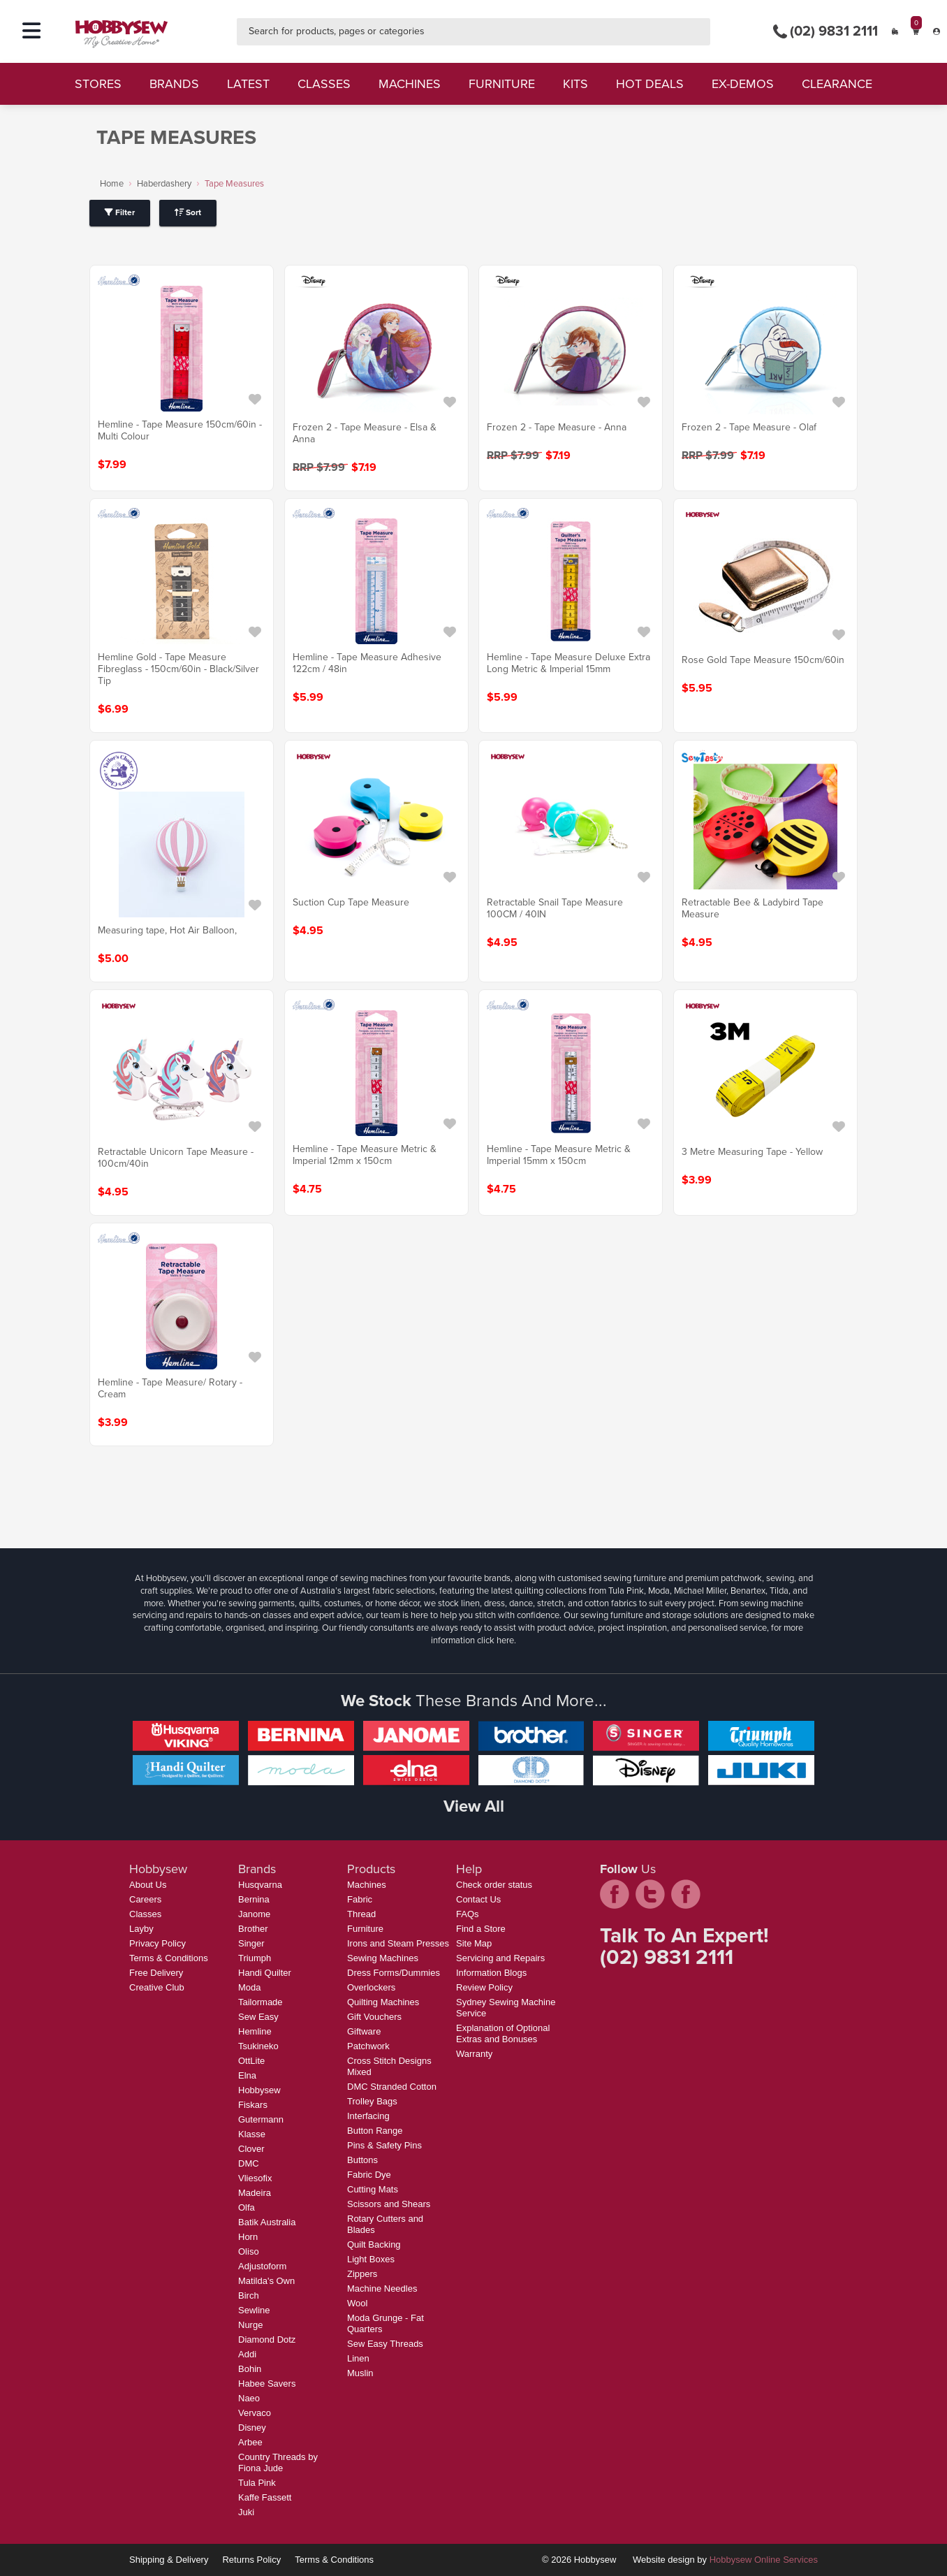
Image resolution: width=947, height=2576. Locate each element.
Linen (358, 2358)
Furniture (365, 1928)
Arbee (250, 2442)
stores (98, 84)
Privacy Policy (157, 1943)
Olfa (246, 2207)
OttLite (251, 2060)
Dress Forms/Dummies (393, 1972)
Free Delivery (156, 1972)
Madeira (254, 2193)
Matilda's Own (266, 2281)
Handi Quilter (264, 1972)
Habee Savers (266, 2383)
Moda (249, 1987)
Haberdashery (164, 183)
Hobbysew (259, 2090)
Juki (246, 2512)
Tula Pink (257, 2482)
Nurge (250, 2325)
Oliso (248, 2251)
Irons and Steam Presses (398, 1943)
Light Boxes (371, 2259)
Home (112, 183)
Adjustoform (262, 2266)
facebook (614, 1894)
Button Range (375, 2130)
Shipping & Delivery (168, 2559)
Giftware (364, 2031)
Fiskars (252, 2105)
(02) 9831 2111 (825, 30)
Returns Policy (251, 2559)
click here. (496, 1640)
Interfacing (368, 2116)
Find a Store (481, 1928)
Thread (361, 1914)
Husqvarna (260, 1884)
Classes (145, 1914)
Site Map (474, 1943)
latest (248, 84)
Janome (254, 1914)
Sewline (254, 2310)
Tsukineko (258, 2046)
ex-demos (743, 84)
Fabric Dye (369, 2174)
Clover (251, 2149)
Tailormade (260, 2002)
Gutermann (261, 2119)
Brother (253, 1928)
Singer (251, 1943)
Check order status (494, 1884)
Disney (252, 2427)
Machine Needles (382, 2288)
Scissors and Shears (388, 2204)
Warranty (474, 2054)
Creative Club (156, 1987)
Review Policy (484, 1987)
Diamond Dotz (266, 2339)
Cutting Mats (372, 2189)
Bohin (249, 2369)
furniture (502, 84)
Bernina (254, 1899)
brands (174, 84)
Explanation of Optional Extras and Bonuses (503, 2033)
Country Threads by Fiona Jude (278, 2462)
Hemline (255, 2031)
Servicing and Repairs (500, 1958)
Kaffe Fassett (264, 2497)
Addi (247, 2354)
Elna (247, 2075)
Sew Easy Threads (385, 2343)
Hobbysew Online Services (764, 2559)
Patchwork (368, 2046)
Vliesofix (255, 2178)
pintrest (685, 1894)
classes (324, 84)
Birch (248, 2295)
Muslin (360, 2373)
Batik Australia (266, 2222)
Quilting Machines (383, 2002)
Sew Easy (258, 2016)
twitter (650, 1894)
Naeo (249, 2398)
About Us (147, 1884)
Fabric (359, 1899)
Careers (145, 1899)
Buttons (362, 2160)
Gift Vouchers (374, 2016)
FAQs (467, 1914)
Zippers (362, 2274)
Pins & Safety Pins (384, 2145)
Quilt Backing (374, 2244)
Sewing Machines (382, 1958)
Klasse (251, 2134)
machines (410, 84)
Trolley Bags (372, 2101)
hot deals (650, 84)
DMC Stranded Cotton (391, 2086)
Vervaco (254, 2413)
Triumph (254, 1958)
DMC (248, 2163)
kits (575, 84)
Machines (366, 1884)
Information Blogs (491, 1972)
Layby (141, 1928)
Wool (357, 2303)
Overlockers (371, 1987)
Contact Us (478, 1899)
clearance (837, 84)
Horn (248, 2237)
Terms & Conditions (168, 1958)
